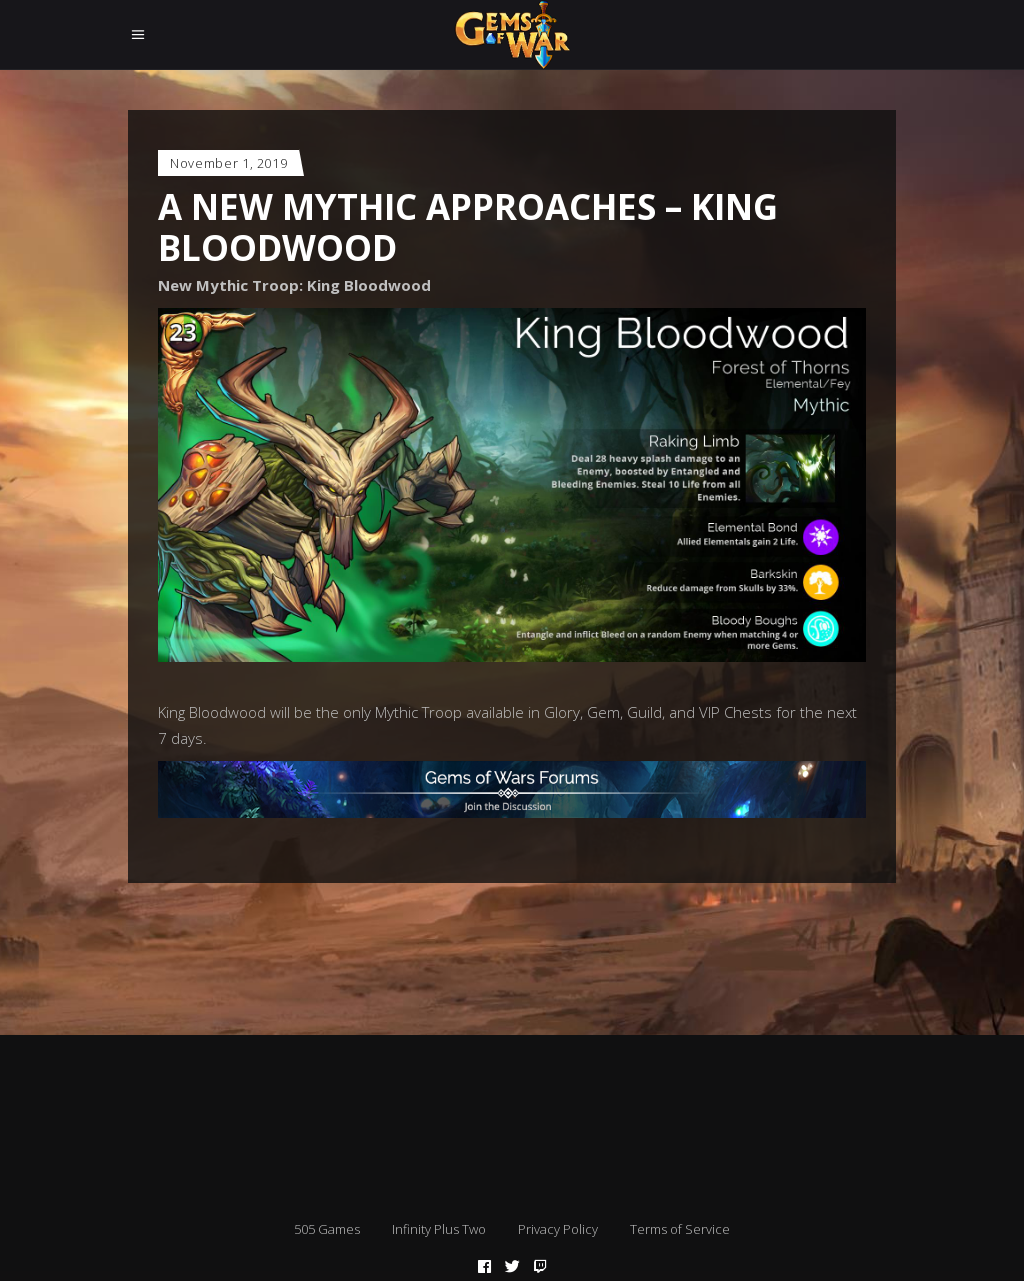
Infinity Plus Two (439, 1229)
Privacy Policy (558, 1229)
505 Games (327, 1229)
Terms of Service (680, 1229)
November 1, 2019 (228, 163)
